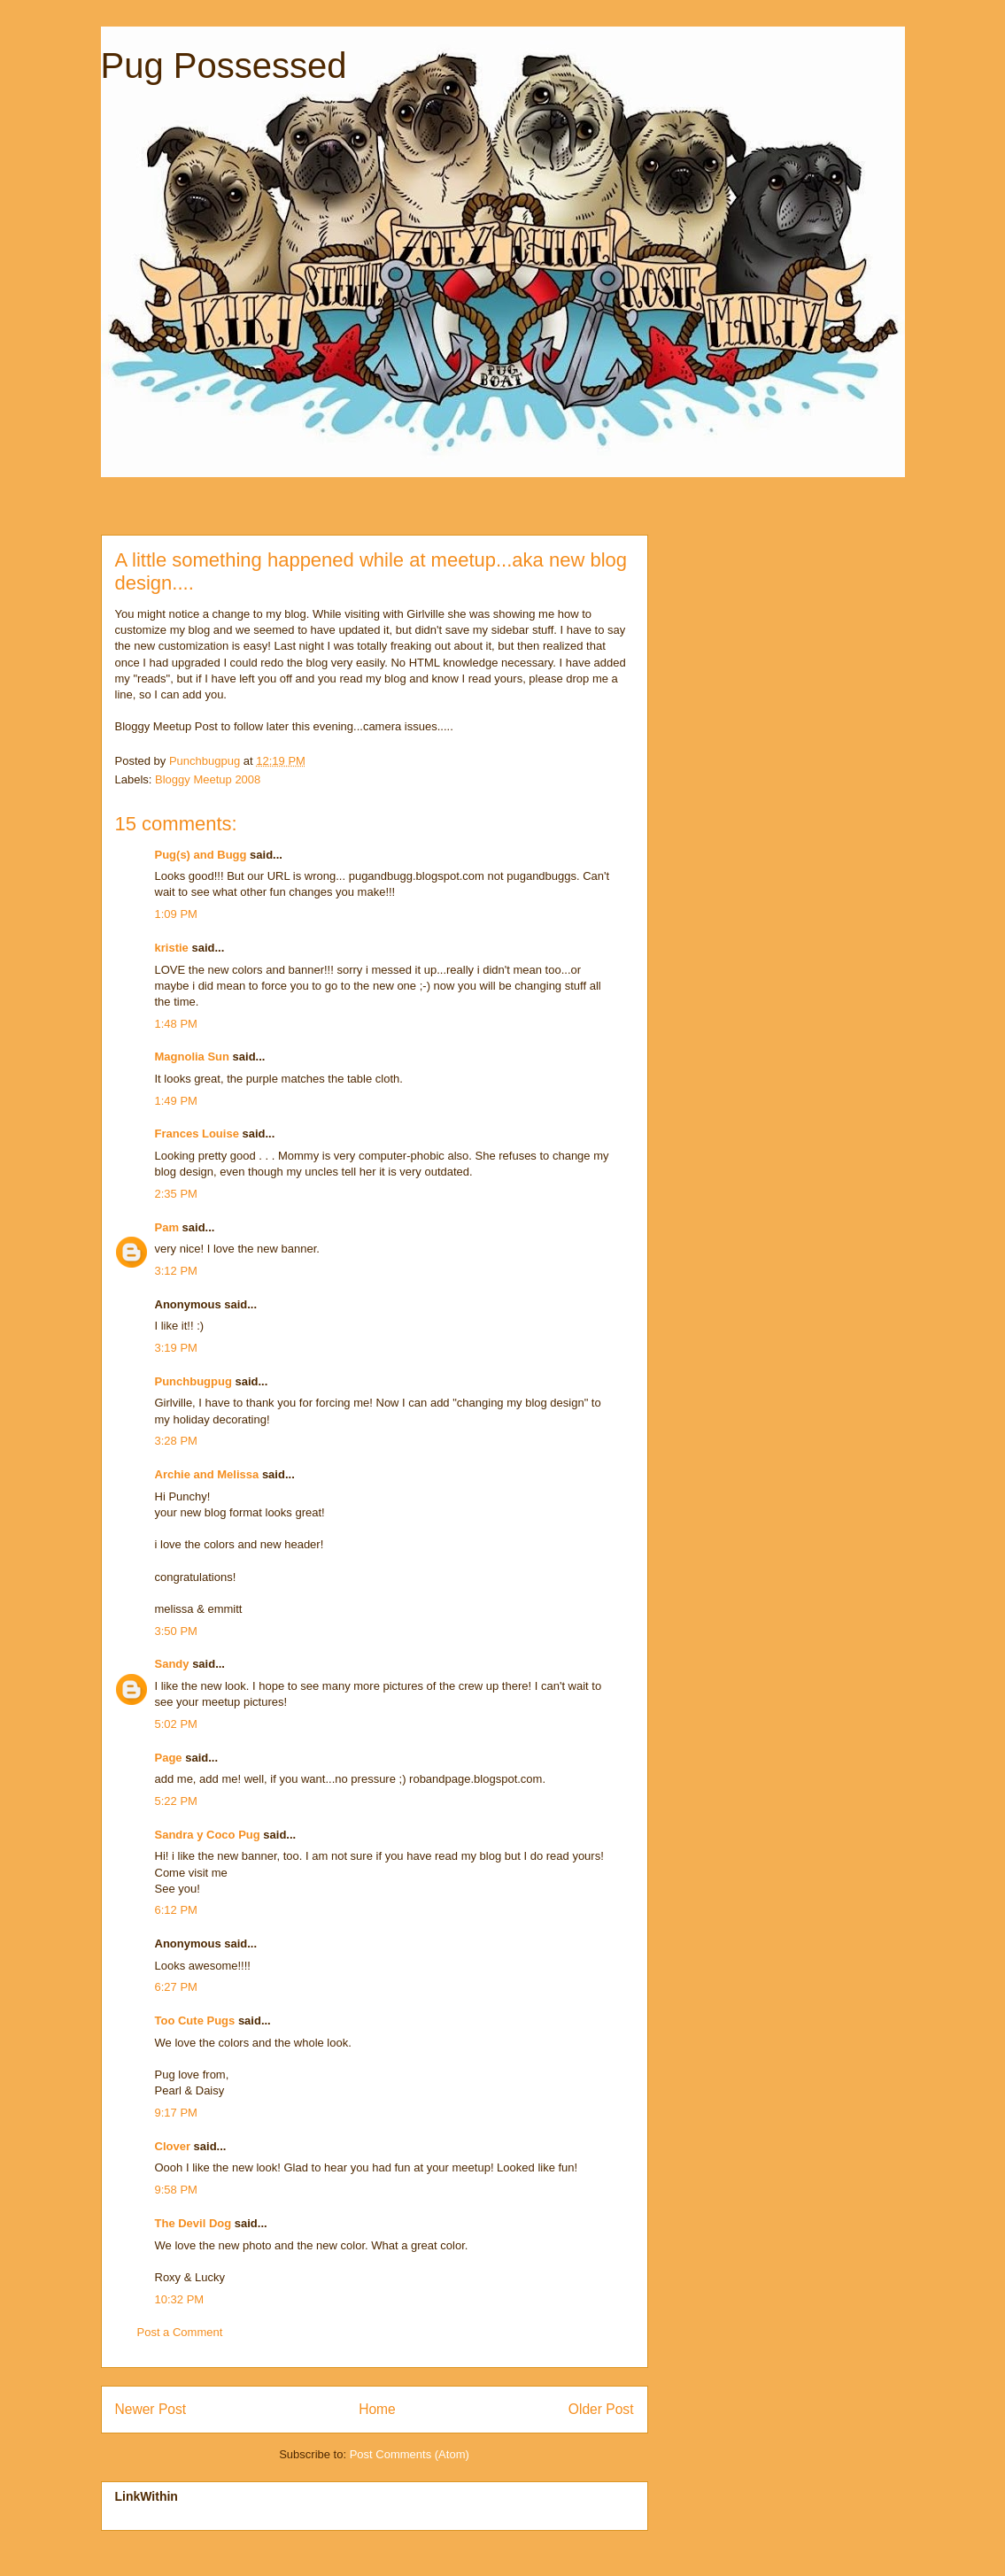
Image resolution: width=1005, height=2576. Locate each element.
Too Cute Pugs (195, 2020)
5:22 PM (176, 1801)
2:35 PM (176, 1193)
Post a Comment (180, 2332)
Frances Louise (197, 1133)
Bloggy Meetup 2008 (207, 779)
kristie (172, 947)
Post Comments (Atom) (409, 2454)
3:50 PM (176, 1631)
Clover (172, 2146)
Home (377, 2409)
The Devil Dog (193, 2223)
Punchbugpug (193, 1381)
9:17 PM (176, 2112)
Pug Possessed (224, 65)
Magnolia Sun (192, 1056)
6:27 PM (176, 1987)
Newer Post (151, 2409)
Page (168, 1757)
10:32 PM (180, 2299)
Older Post (601, 2409)
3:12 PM (176, 1270)
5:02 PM (176, 1724)
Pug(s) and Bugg (201, 854)
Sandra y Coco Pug (207, 1834)
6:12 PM (176, 1910)
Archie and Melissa (207, 1474)
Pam (167, 1227)
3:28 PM (176, 1440)
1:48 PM (176, 1023)
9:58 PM (176, 2189)
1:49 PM (176, 1100)
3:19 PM (176, 1347)
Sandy (172, 1663)
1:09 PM (176, 914)
